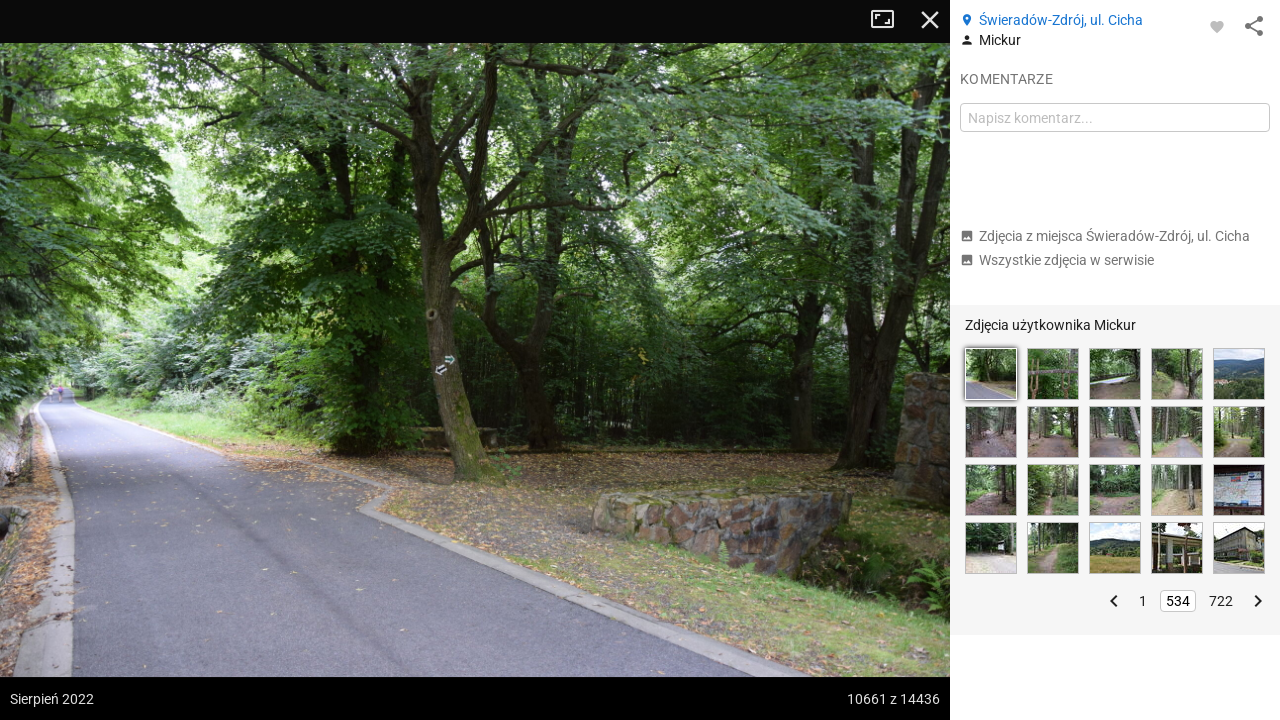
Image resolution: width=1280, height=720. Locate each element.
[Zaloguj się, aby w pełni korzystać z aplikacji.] (1217, 26)
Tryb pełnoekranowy (890, 20)
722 (1221, 601)
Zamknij (930, 20)
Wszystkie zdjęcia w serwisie (1057, 260)
